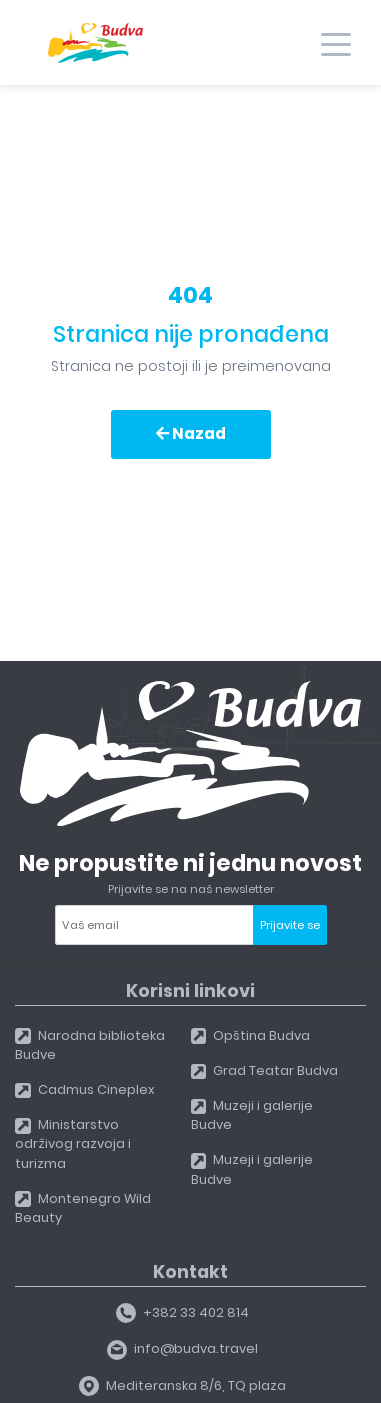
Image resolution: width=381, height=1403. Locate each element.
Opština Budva (251, 1035)
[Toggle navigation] (336, 43)
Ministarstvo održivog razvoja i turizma (73, 1143)
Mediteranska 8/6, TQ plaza (182, 1385)
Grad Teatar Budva (265, 1070)
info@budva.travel (182, 1348)
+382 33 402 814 (182, 1312)
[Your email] (154, 925)
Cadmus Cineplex (84, 1089)
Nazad (191, 433)
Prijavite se (290, 925)
